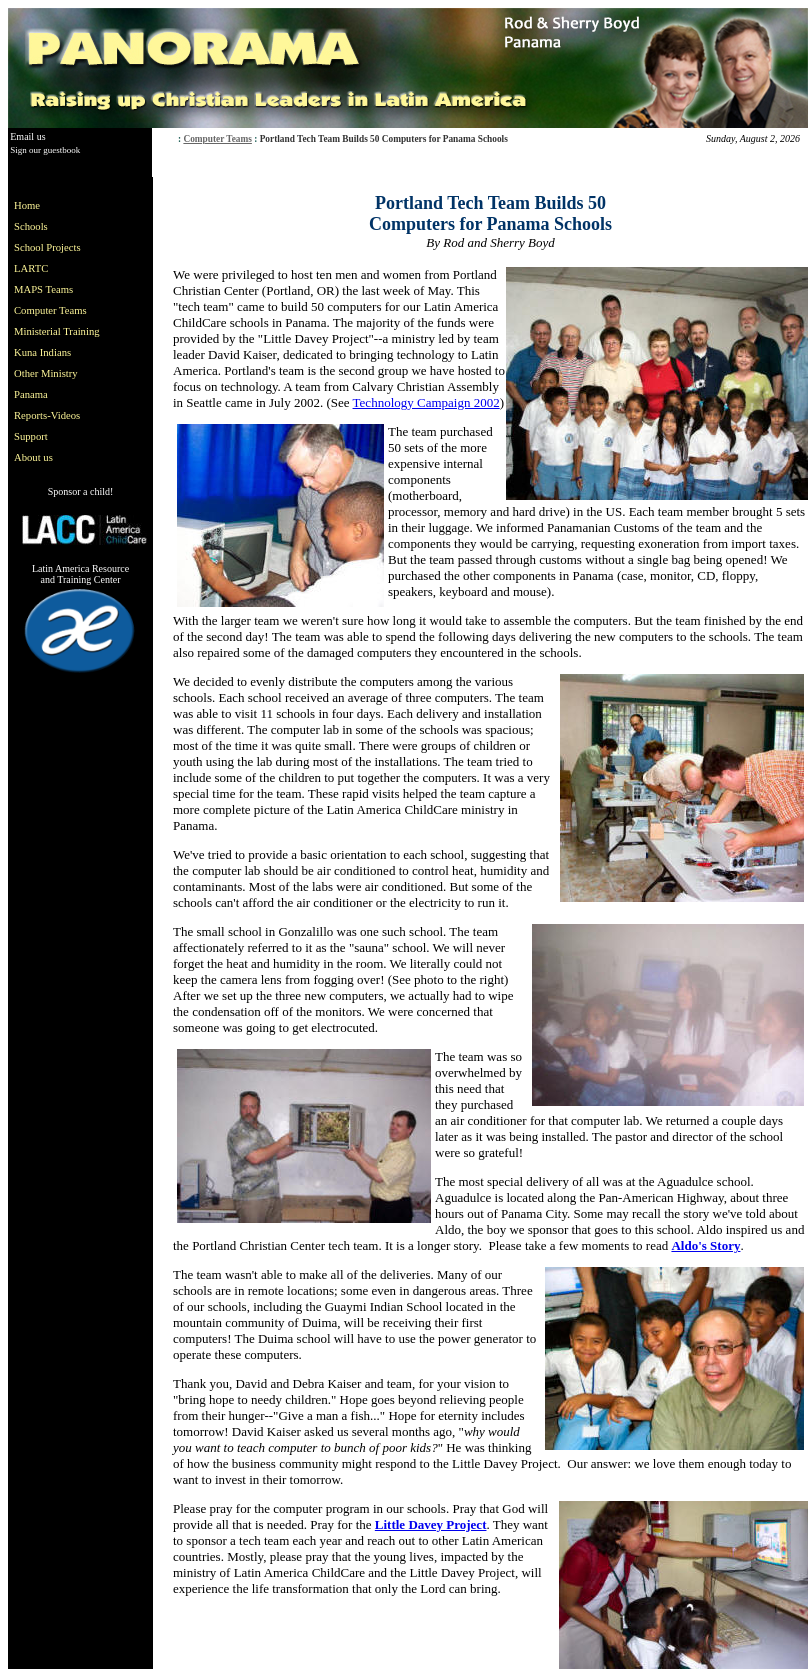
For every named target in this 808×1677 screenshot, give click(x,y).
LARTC (31, 268)
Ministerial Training (57, 331)
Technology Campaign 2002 (426, 402)
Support (31, 436)
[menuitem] (61, 205)
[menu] (61, 331)
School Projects (47, 247)
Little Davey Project (431, 1524)
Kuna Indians (42, 352)
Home (27, 205)
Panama (31, 394)
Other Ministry (46, 373)
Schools (31, 226)
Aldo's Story (705, 1245)
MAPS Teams (43, 289)
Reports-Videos (47, 415)
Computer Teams (217, 139)
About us (33, 457)
